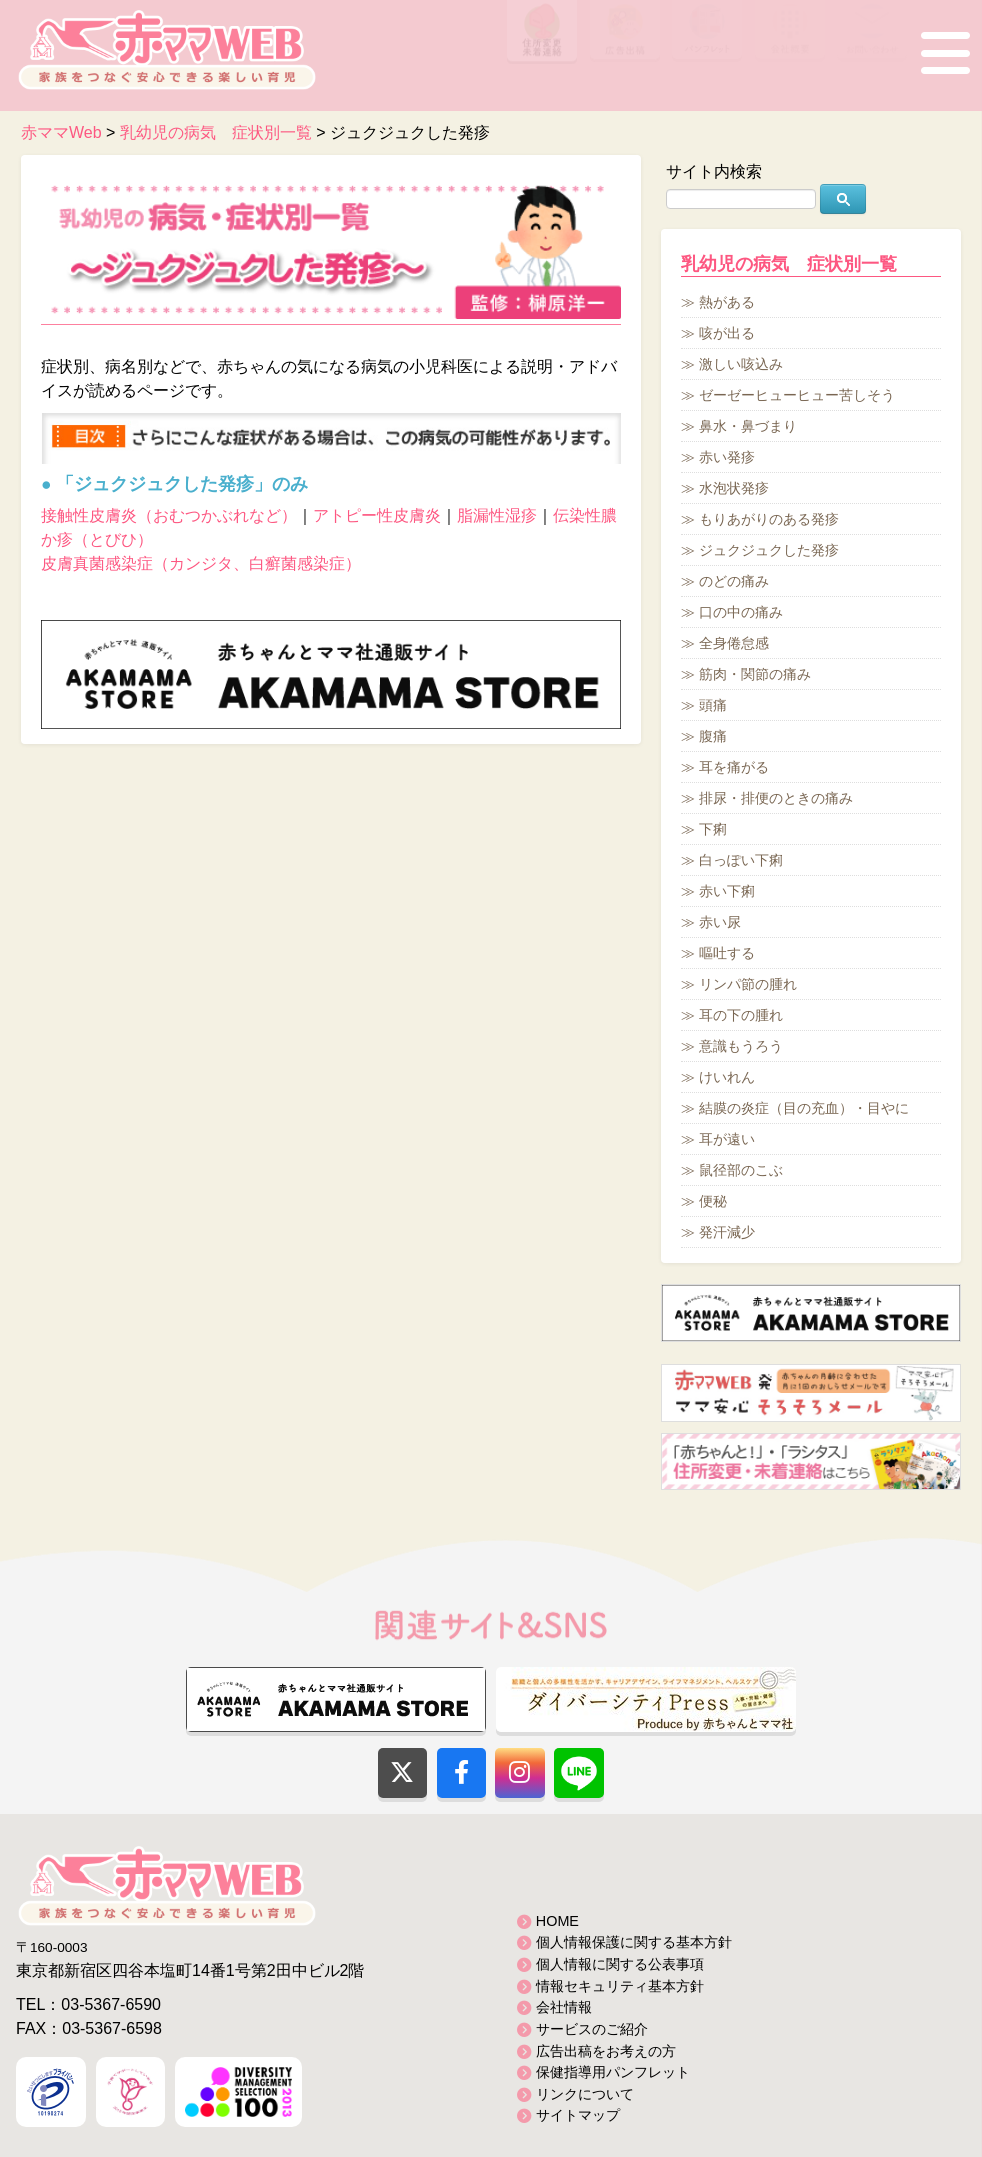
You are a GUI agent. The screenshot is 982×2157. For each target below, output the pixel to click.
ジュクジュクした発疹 (769, 550)
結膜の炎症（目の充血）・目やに (804, 1108)
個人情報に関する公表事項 (620, 1964)
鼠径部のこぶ (741, 1170)
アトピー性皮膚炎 (377, 515)
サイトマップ (578, 2115)
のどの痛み (734, 581)
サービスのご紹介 (592, 2029)
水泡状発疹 (734, 488)
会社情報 (564, 2007)
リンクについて (585, 2094)
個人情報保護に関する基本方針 (634, 1942)
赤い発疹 (727, 457)
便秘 (713, 1201)
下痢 (713, 829)
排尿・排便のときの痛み (776, 798)
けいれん (727, 1077)
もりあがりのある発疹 (769, 519)
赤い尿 (720, 922)
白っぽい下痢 (741, 860)
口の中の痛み (741, 612)
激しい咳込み (741, 364)
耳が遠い (727, 1139)
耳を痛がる (734, 767)
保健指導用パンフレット (613, 2072)
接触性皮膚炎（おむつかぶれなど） (169, 515)
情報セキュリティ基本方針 (620, 1986)
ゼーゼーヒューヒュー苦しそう (797, 395)
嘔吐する (727, 953)
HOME (557, 1921)
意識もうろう (741, 1046)
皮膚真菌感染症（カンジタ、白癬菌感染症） (201, 563)
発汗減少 (727, 1232)
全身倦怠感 (734, 643)
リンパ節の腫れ (748, 984)
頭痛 (713, 705)
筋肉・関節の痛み (755, 674)
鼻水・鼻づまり (748, 426)
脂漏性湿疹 (497, 515)
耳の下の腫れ (741, 1015)
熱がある (727, 302)
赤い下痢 (727, 891)
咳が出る (727, 333)
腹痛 (713, 736)
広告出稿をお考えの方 (606, 2051)
